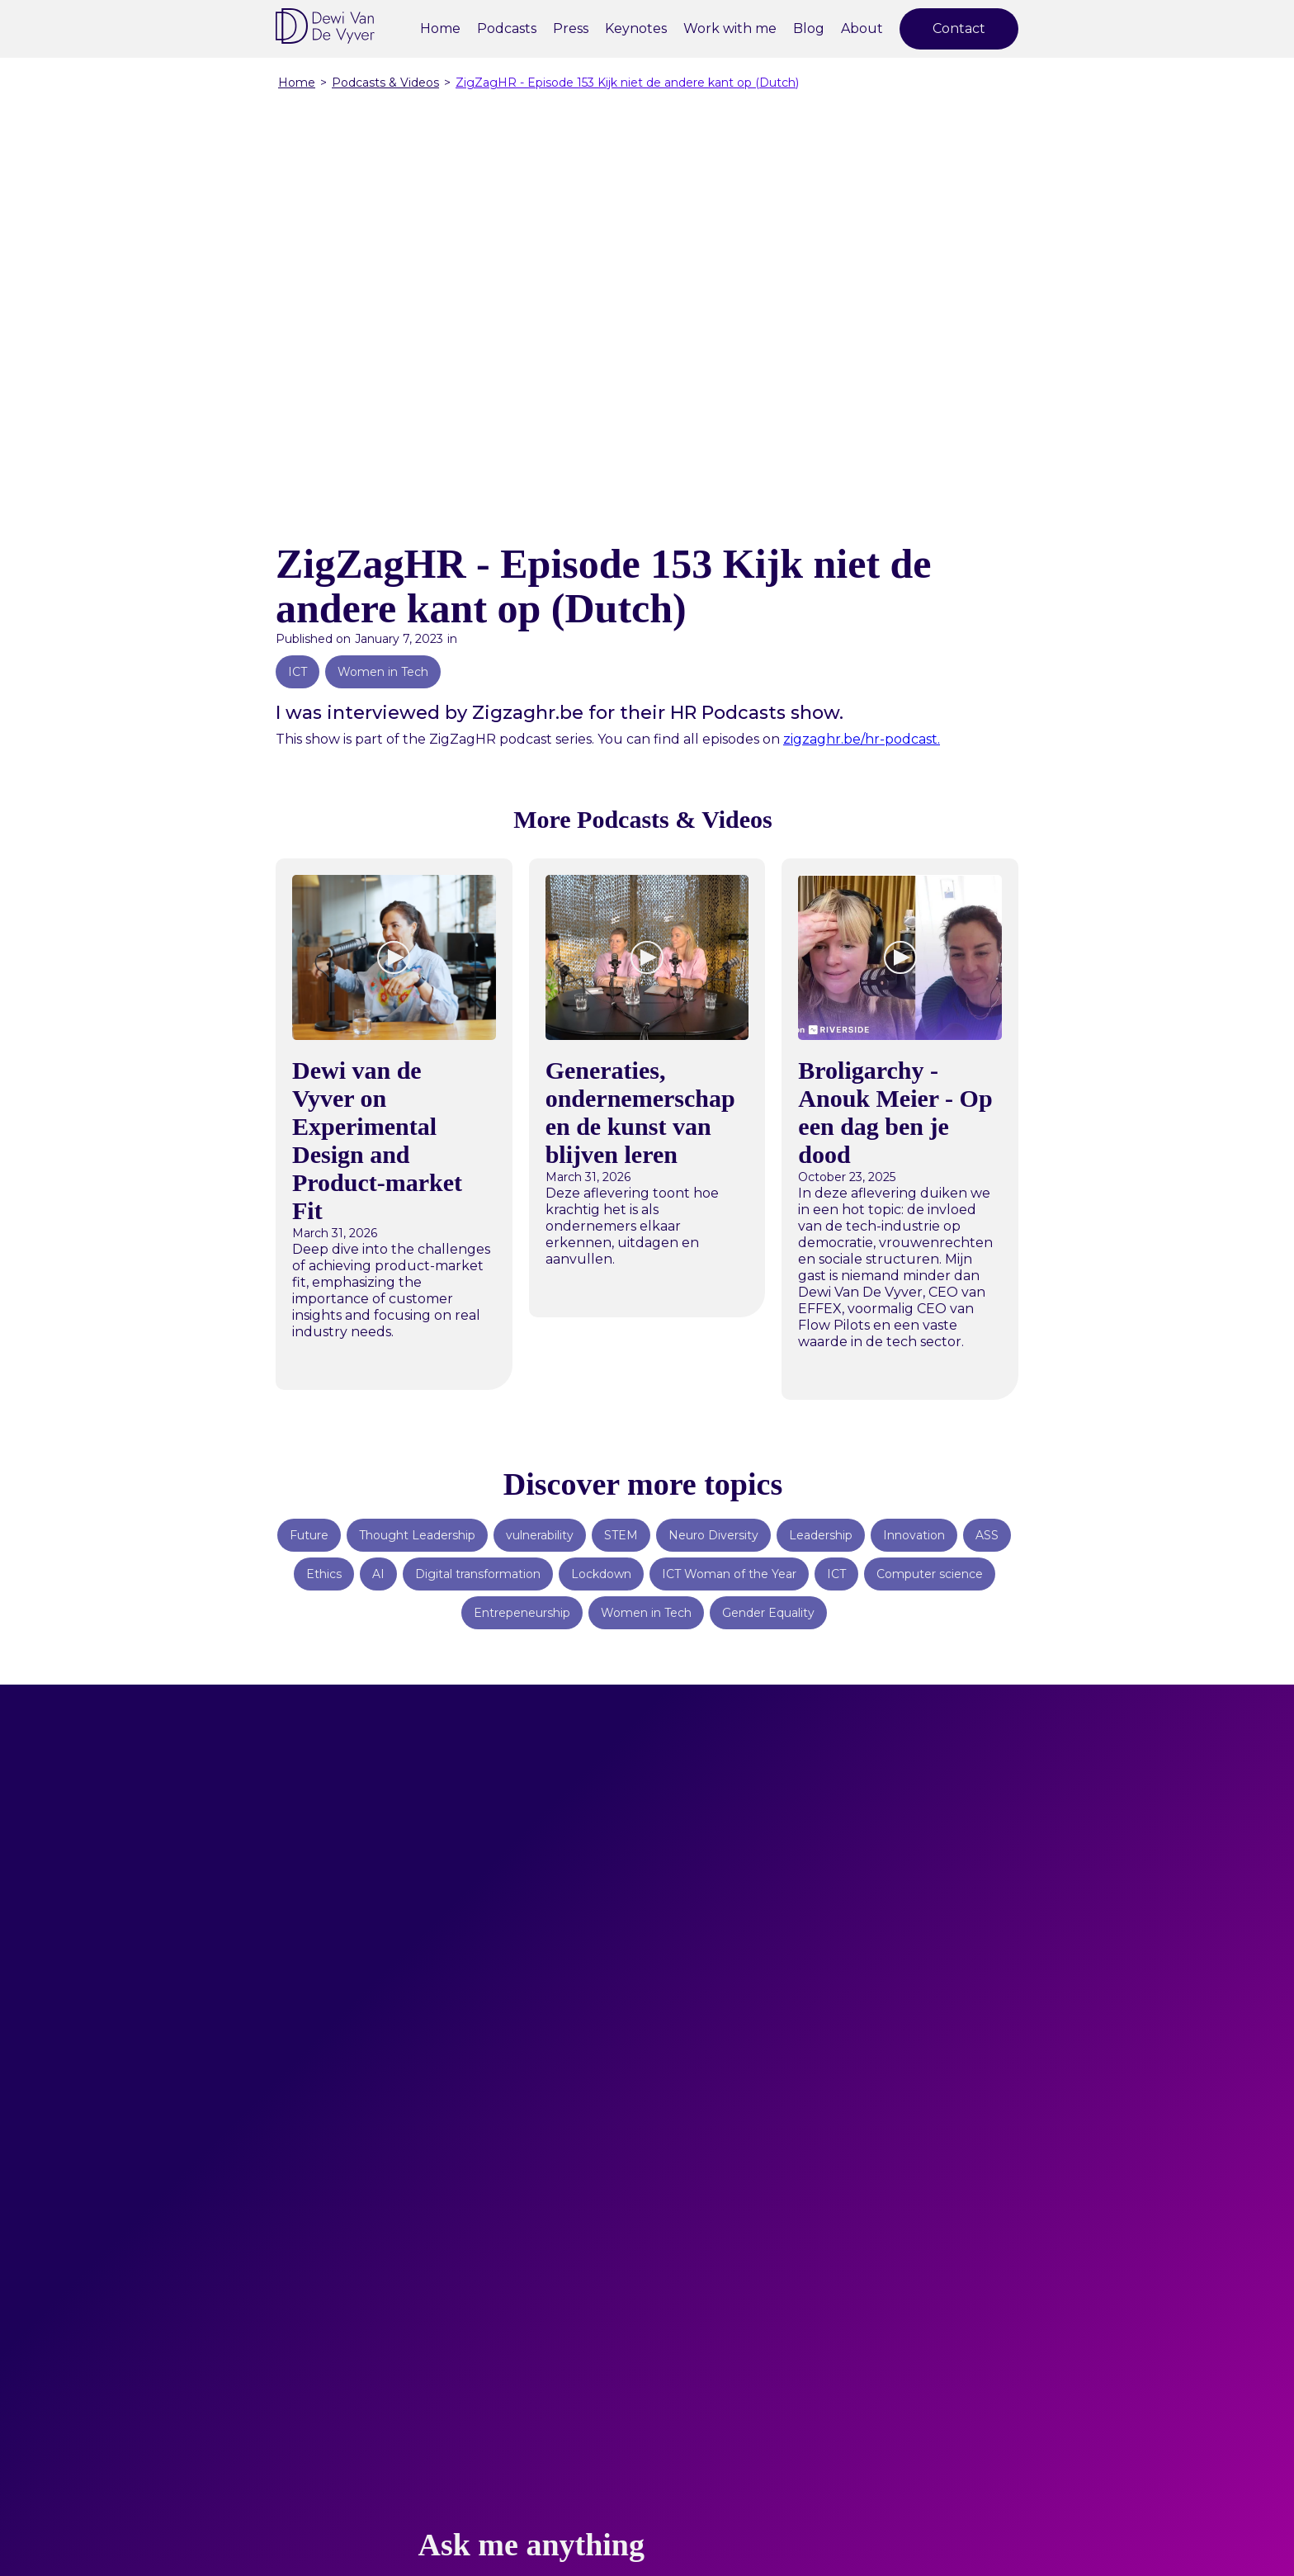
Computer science (929, 1574)
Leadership (820, 1535)
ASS (987, 1535)
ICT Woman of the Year (729, 1574)
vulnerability (540, 1535)
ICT (297, 671)
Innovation (914, 1535)
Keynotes (636, 28)
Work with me (730, 28)
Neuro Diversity (713, 1535)
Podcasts (506, 28)
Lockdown (601, 1574)
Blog (808, 28)
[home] (325, 26)
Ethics (324, 1574)
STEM (621, 1535)
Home (440, 28)
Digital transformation (478, 1574)
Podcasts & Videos (385, 82)
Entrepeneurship (522, 1612)
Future (309, 1535)
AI (378, 1574)
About (862, 28)
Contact (959, 28)
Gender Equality (768, 1612)
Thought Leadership (417, 1535)
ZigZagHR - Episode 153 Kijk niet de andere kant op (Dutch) (627, 82)
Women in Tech (383, 671)
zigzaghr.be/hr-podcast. (861, 739)
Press (570, 28)
